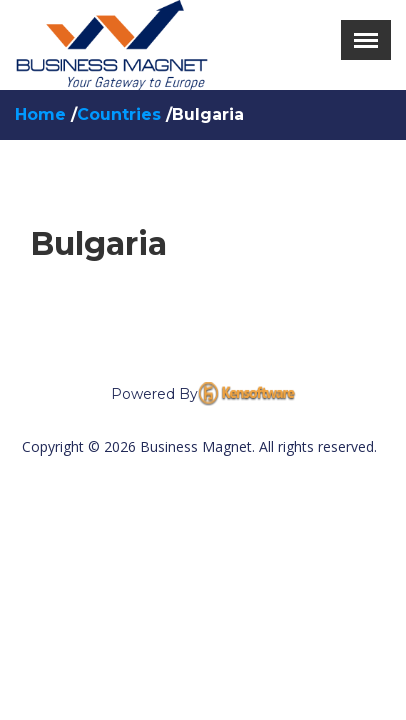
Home (43, 114)
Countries (121, 114)
